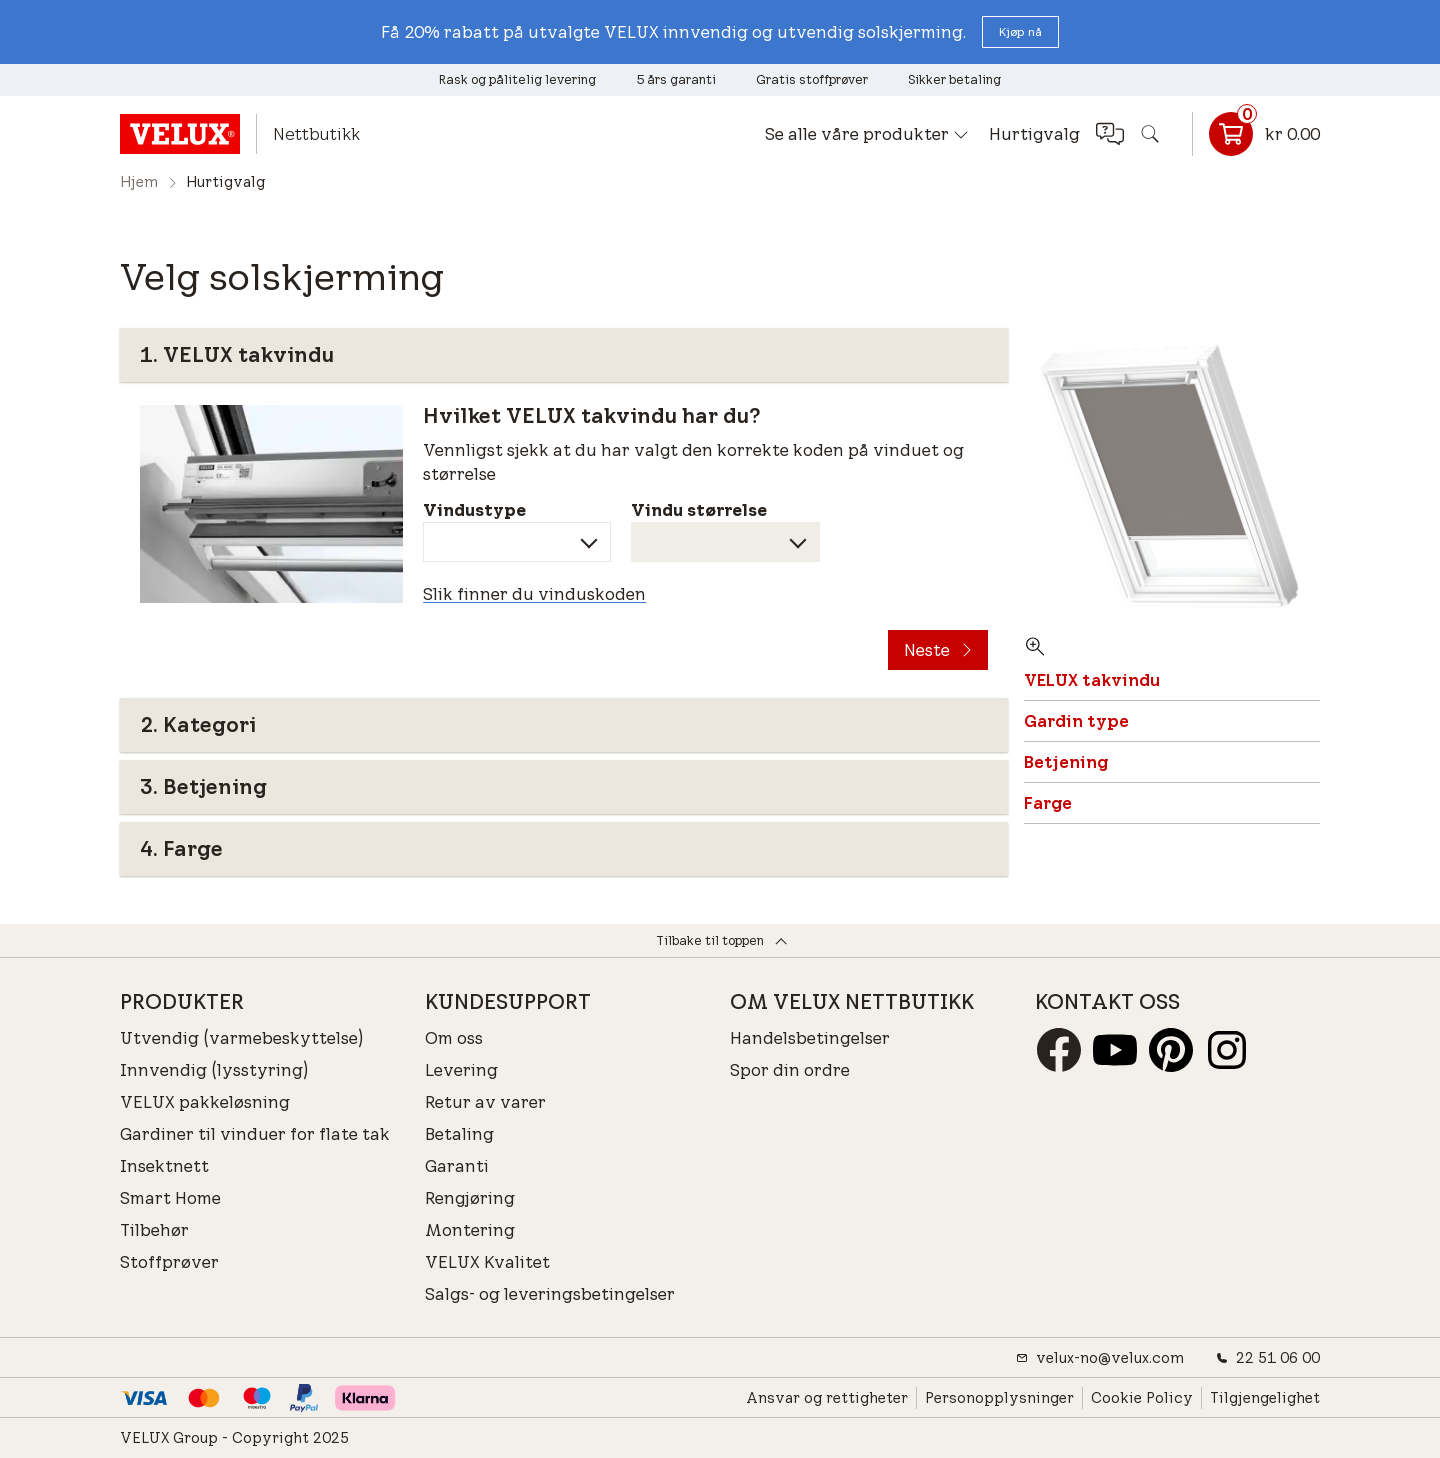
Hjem (139, 182)
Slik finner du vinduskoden (534, 594)
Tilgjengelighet (1265, 1398)
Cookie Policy (1142, 1398)
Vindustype (474, 510)
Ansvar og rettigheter (827, 1398)
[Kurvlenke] (1256, 134)
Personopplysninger (999, 1398)
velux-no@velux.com (1100, 1358)
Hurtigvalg (1034, 134)
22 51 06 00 (1268, 1358)
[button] (1020, 32)
